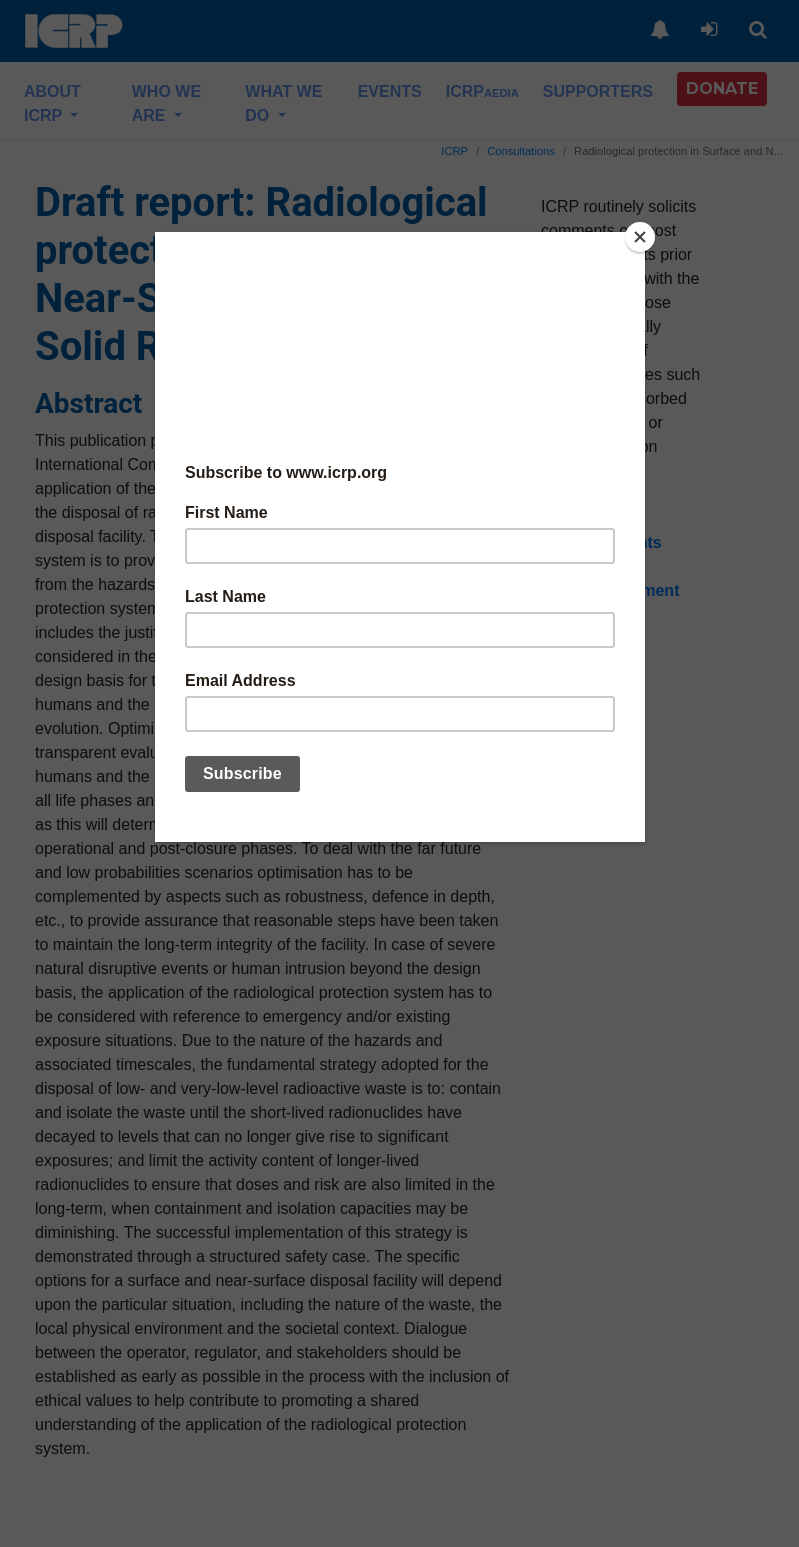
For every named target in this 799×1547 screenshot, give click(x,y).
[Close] (640, 237)
